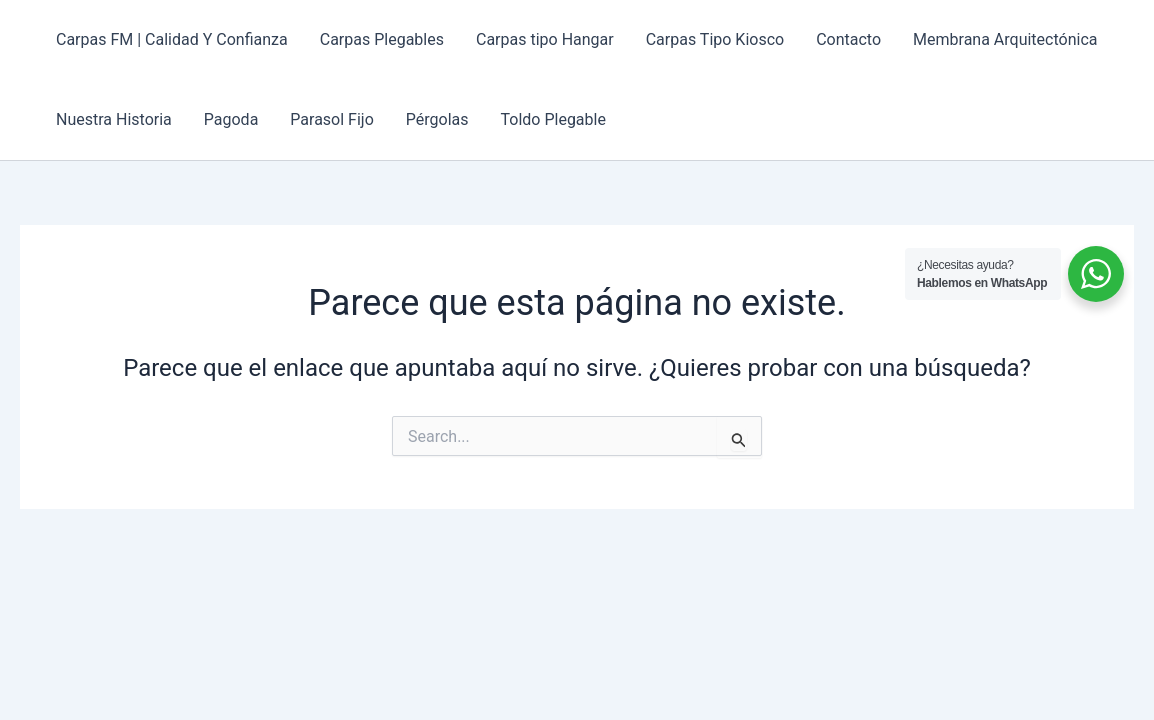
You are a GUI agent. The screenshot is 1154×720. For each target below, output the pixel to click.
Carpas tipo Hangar (545, 39)
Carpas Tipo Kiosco (715, 39)
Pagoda (231, 119)
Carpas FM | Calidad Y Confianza (172, 39)
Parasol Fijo (331, 119)
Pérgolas (437, 119)
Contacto (848, 39)
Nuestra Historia (114, 119)
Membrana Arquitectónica (1005, 39)
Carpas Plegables (382, 39)
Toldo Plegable (553, 119)
